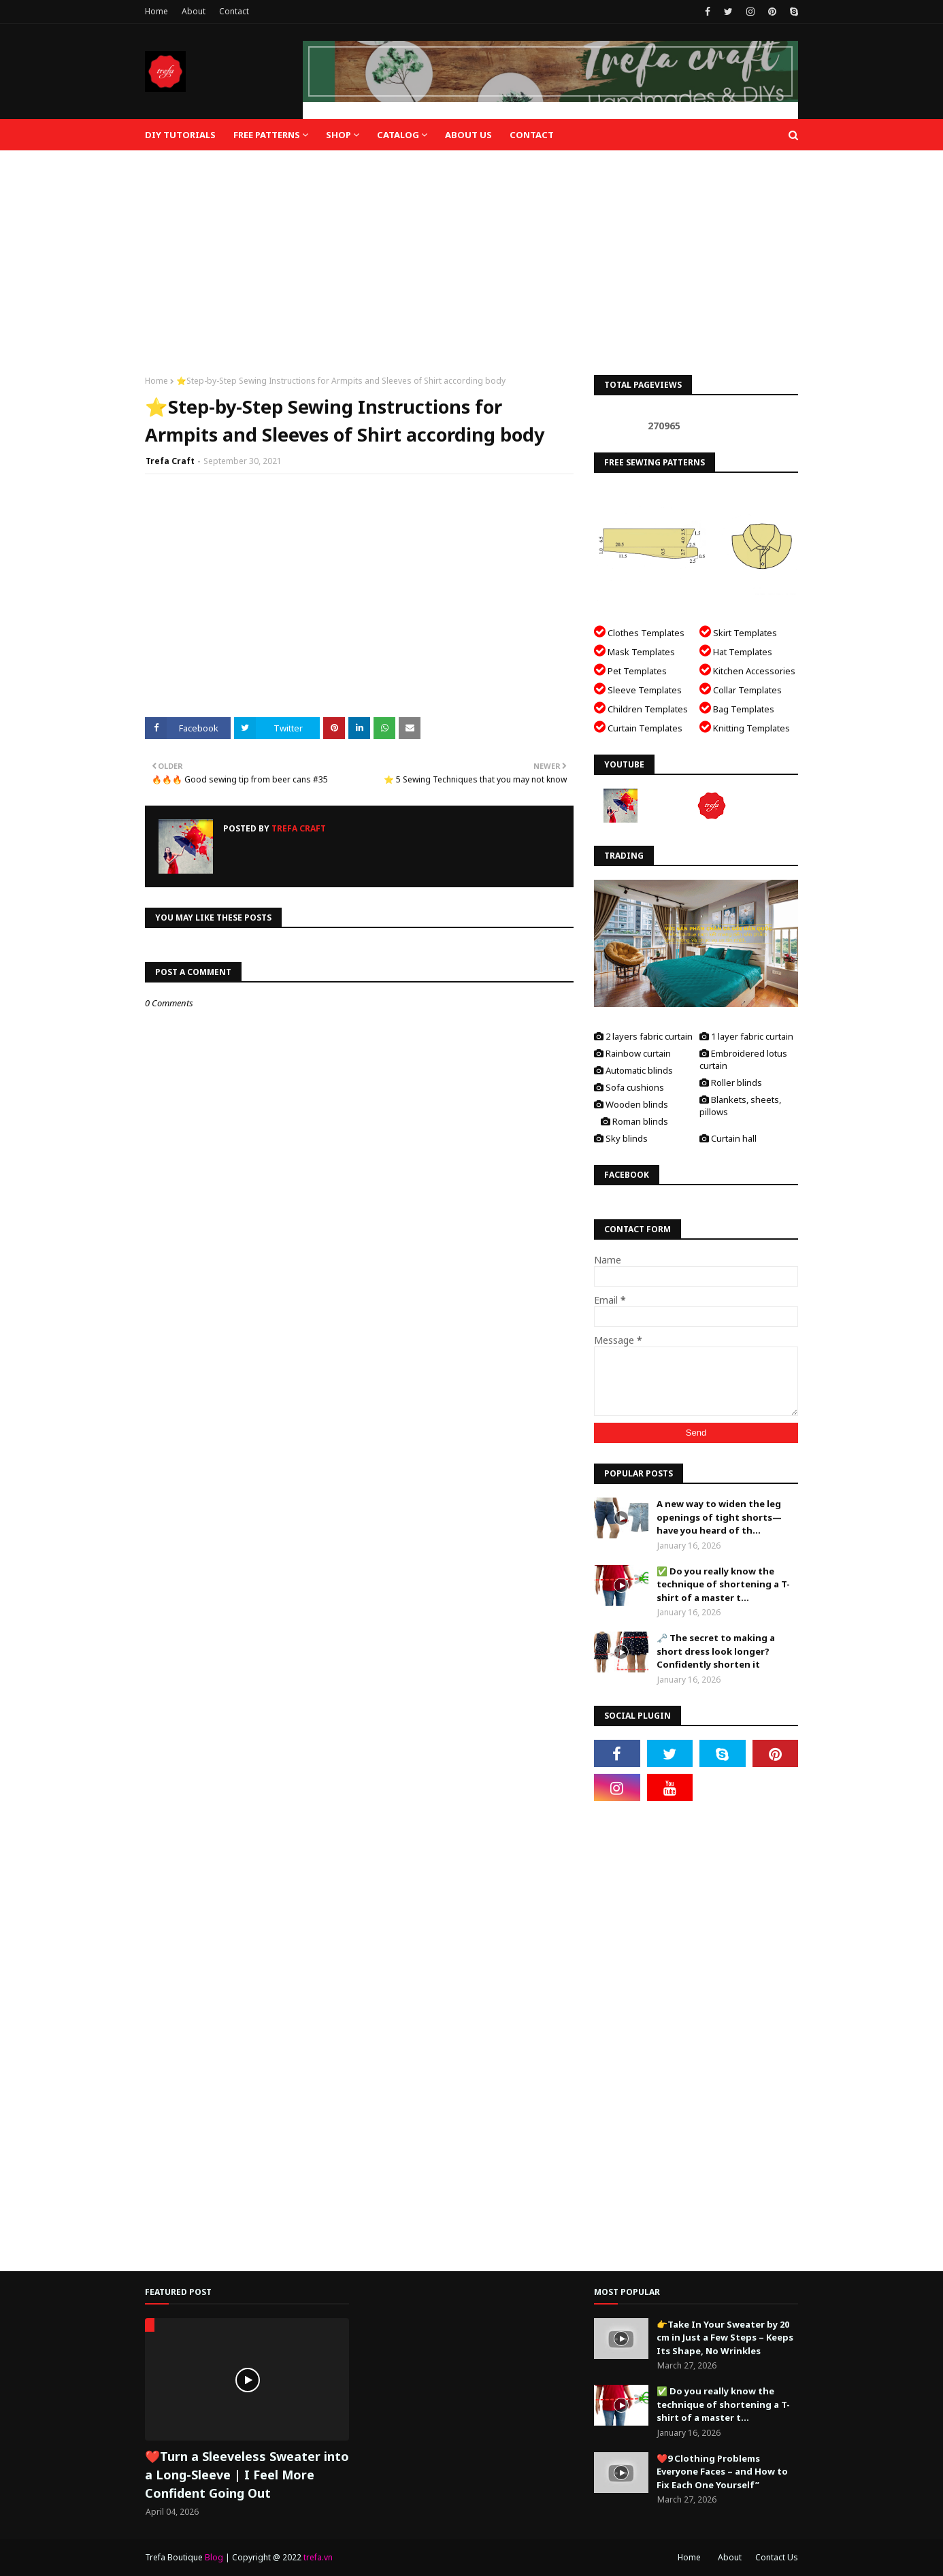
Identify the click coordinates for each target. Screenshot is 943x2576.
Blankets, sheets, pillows (740, 1105)
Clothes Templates (639, 632)
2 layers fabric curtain (643, 1036)
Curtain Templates (638, 727)
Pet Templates (630, 670)
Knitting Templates (744, 727)
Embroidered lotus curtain (743, 1059)
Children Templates (641, 708)
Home (156, 11)
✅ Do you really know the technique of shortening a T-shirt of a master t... (723, 1584)
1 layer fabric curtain (746, 1036)
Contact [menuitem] (532, 135)
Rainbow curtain (632, 1053)
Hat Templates (735, 651)
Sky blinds (621, 1138)
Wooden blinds (631, 1104)
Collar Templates (740, 689)
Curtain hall (728, 1138)
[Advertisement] (471, 252)
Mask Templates (634, 651)
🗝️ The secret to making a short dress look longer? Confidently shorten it (716, 1651)
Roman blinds (634, 1121)
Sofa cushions (629, 1087)
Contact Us (776, 2557)
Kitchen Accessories (747, 670)
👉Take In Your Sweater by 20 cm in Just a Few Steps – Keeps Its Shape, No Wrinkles (725, 2337)
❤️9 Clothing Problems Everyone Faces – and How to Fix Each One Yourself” (722, 2471)
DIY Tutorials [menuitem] (180, 135)
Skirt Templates (738, 632)
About (193, 11)
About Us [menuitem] (468, 135)
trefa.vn (318, 2557)
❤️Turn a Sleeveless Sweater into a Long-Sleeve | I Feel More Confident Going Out (247, 2474)
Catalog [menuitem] (398, 135)
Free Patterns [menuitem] (266, 135)
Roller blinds (730, 1082)
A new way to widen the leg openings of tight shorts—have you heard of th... (719, 1517)
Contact (234, 11)
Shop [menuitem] (338, 135)
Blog (214, 2557)
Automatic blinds (633, 1070)
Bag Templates (736, 708)
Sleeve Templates (638, 689)
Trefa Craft (170, 461)
